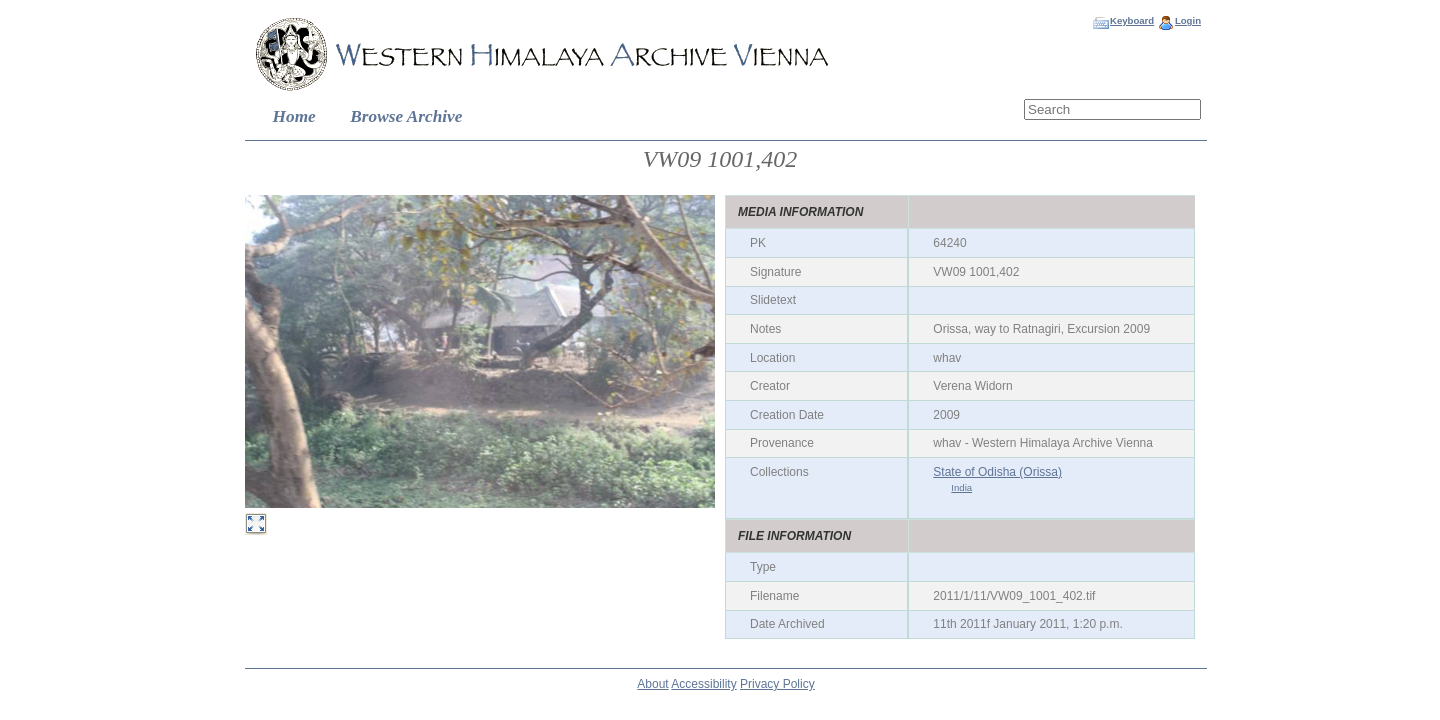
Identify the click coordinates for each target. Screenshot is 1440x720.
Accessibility (703, 684)
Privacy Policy (777, 684)
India (961, 487)
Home (294, 116)
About (652, 684)
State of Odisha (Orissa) (997, 472)
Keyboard (1132, 20)
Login (1188, 20)
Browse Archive (406, 116)
